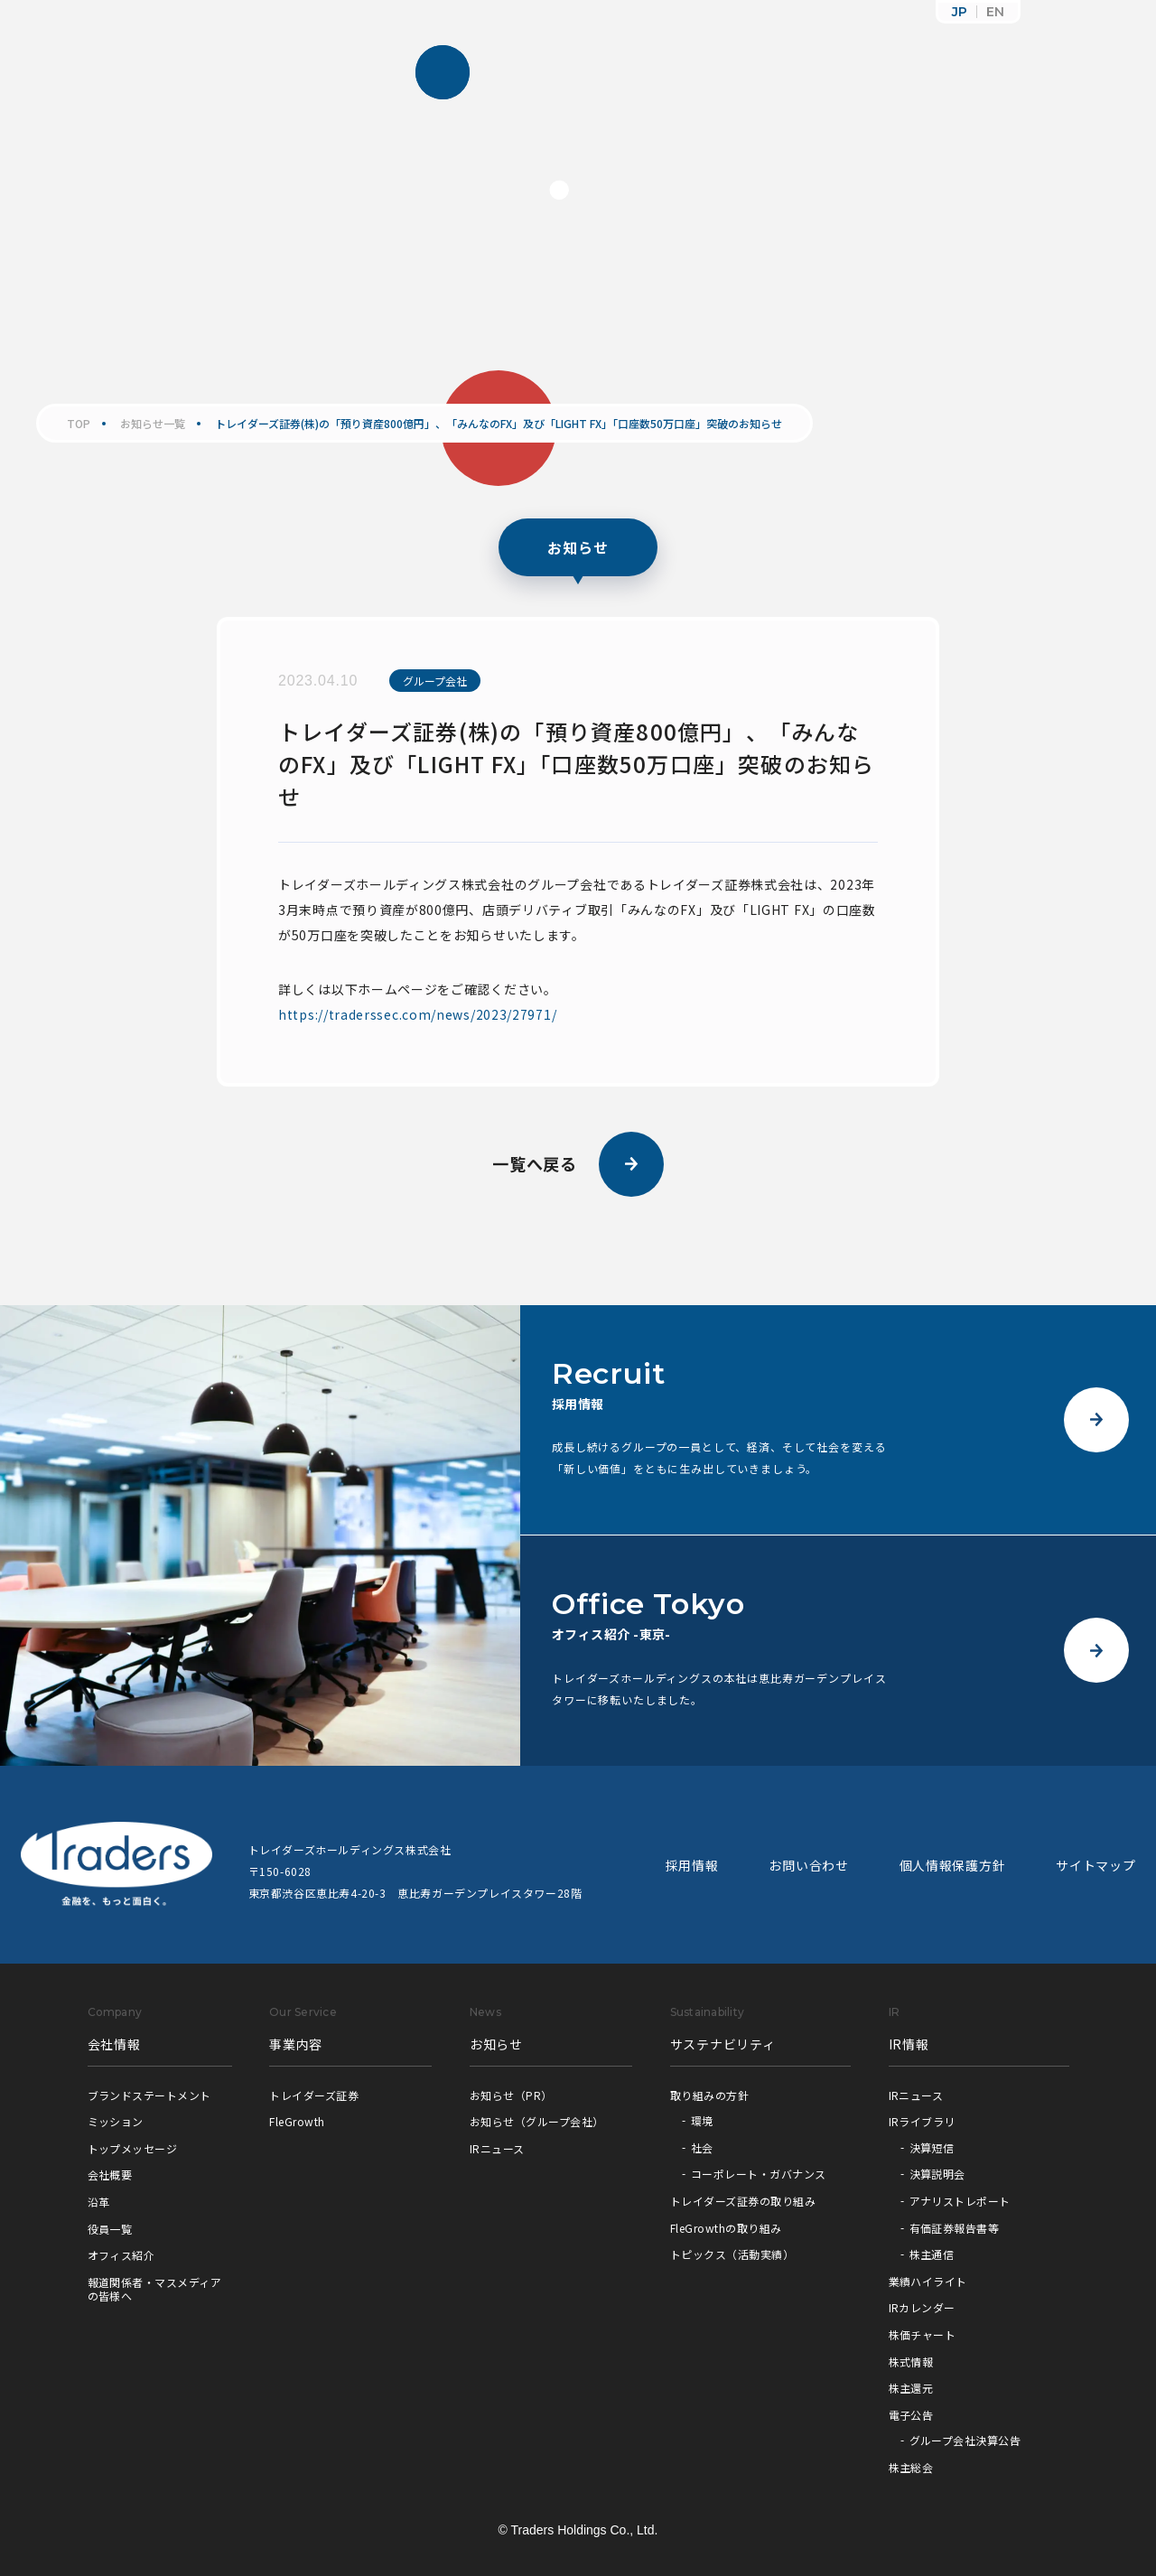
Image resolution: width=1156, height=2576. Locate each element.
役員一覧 (110, 2228)
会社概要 (110, 2174)
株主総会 (911, 2467)
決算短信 (932, 2147)
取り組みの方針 (709, 2095)
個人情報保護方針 (953, 1865)
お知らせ (496, 2044)
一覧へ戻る (578, 1164)
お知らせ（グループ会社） (537, 2121)
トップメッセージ (133, 2148)
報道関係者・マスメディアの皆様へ (155, 2289)
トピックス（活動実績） (732, 2254)
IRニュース (497, 2148)
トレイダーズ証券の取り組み (743, 2200)
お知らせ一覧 (152, 423)
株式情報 (911, 2361)
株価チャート (922, 2334)
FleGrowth (296, 2121)
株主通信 (932, 2254)
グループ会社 (435, 680)
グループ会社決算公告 (965, 2440)
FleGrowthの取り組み (726, 2227)
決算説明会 (937, 2173)
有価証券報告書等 (954, 2227)
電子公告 (911, 2414)
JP (959, 11)
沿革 (99, 2201)
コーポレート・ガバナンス (758, 2173)
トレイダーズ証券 (314, 2095)
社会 (702, 2147)
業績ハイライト (928, 2281)
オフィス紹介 (121, 2255)
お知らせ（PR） (511, 2095)
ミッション (116, 2121)
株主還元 (911, 2387)
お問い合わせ (808, 1865)
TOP (78, 423)
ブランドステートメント (149, 2095)
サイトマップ (1095, 1865)
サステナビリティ (723, 2044)
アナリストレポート (960, 2200)
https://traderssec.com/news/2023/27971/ (417, 1014)
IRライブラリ (922, 2121)
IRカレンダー (922, 2307)
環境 (702, 2120)
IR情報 (909, 2044)
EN (995, 11)
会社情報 (114, 2044)
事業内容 (295, 2044)
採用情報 (692, 1865)
